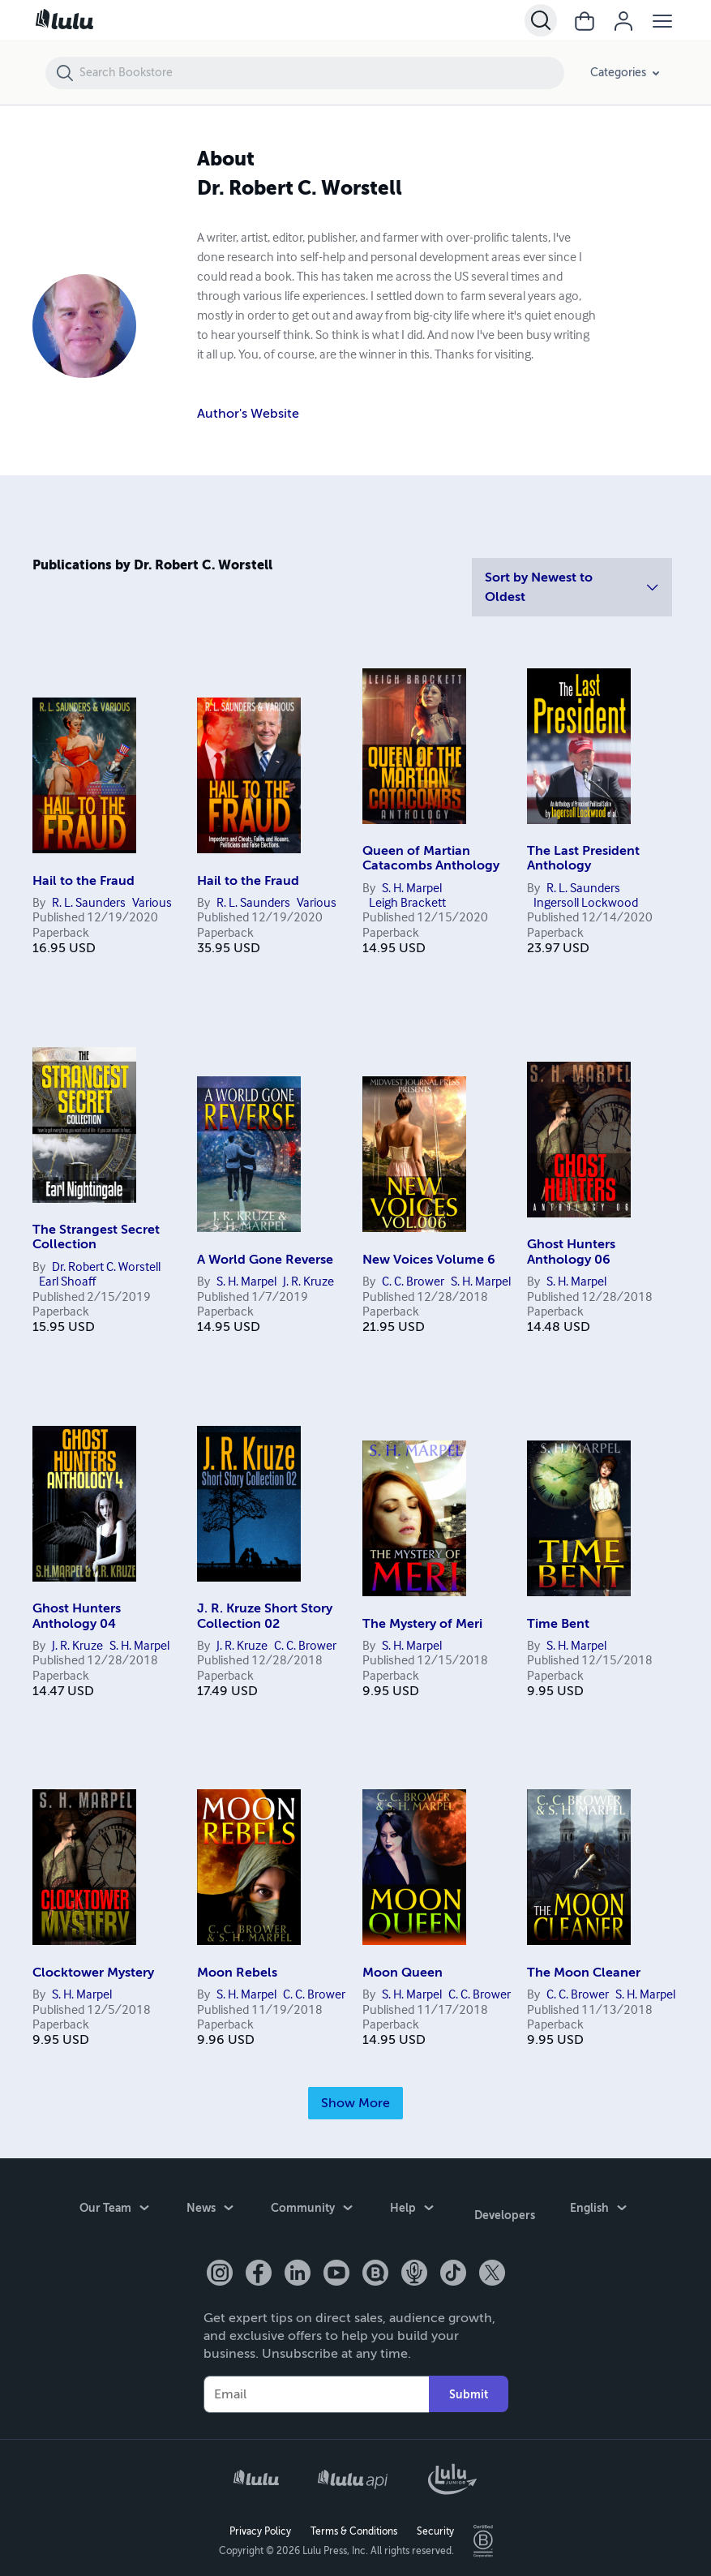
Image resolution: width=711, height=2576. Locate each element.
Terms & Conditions (354, 2524)
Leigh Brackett (407, 903)
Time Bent (558, 1623)
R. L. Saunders (89, 903)
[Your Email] (316, 2386)
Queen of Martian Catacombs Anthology (430, 858)
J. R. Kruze (308, 1282)
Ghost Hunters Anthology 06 (571, 1251)
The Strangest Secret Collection (96, 1237)
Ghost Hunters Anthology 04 (76, 1615)
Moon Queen (402, 1972)
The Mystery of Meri (422, 1623)
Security (435, 2524)
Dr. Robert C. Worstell (106, 1267)
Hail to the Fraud (83, 881)
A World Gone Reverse (265, 1259)
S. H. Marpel (412, 889)
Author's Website (248, 413)
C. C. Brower (413, 1282)
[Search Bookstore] (321, 73)
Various (152, 903)
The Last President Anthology (583, 858)
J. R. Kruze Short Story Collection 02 (264, 1615)
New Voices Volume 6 (428, 1259)
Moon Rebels (237, 1972)
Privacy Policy (260, 2524)
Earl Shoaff (67, 1282)
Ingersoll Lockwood (585, 903)
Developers (504, 2211)
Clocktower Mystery (93, 1972)
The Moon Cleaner (583, 1972)
